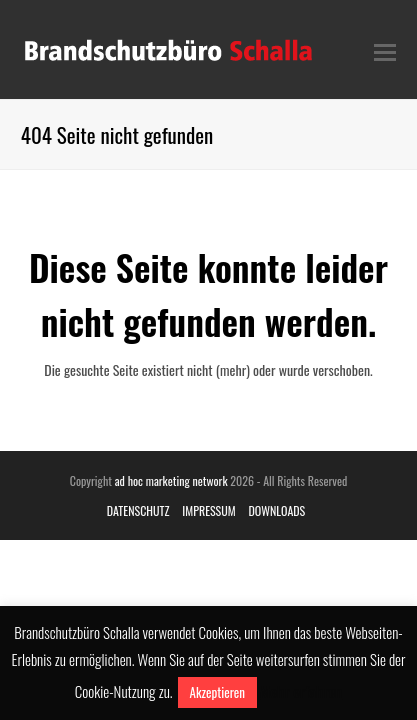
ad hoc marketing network (171, 480)
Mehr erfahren (301, 691)
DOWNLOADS (276, 510)
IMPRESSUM (208, 510)
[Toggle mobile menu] (385, 50)
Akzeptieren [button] (217, 692)
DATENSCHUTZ (138, 510)
